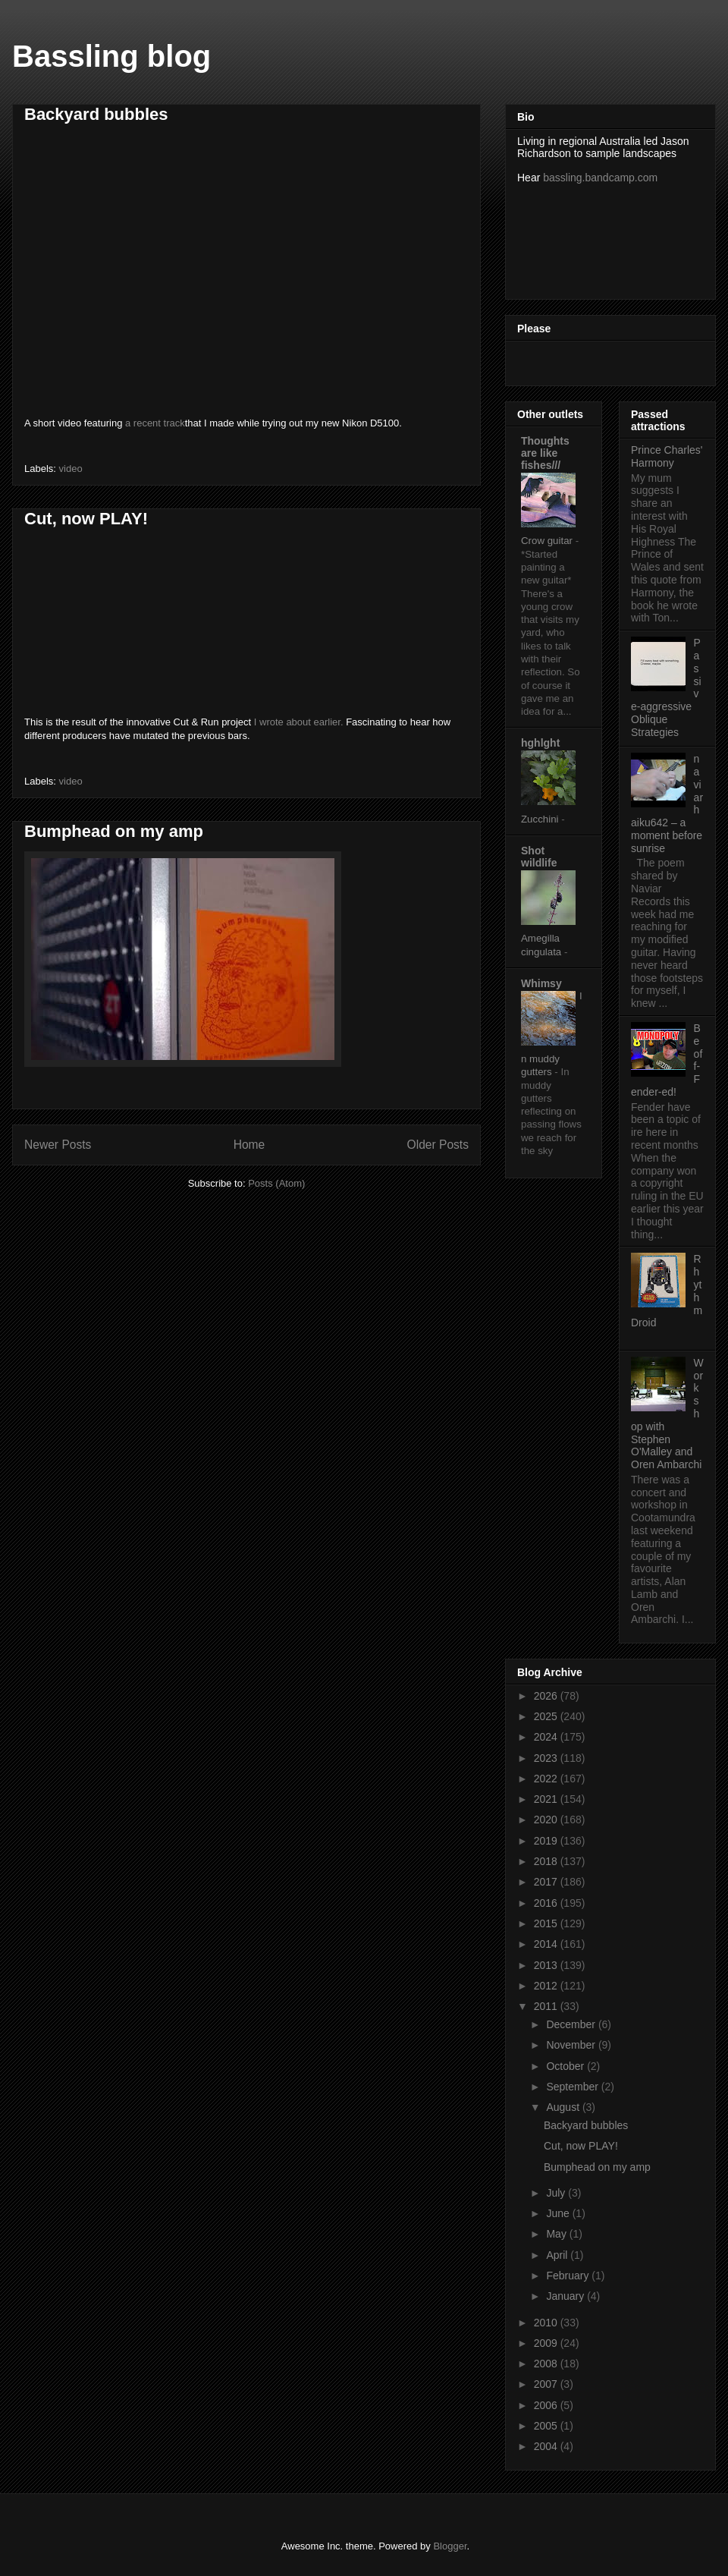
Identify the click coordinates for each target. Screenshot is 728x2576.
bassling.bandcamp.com (600, 177)
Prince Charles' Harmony (667, 456)
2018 (547, 1861)
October (566, 2066)
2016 (547, 1903)
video (71, 468)
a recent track (155, 423)
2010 (547, 2323)
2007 (547, 2384)
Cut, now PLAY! (86, 518)
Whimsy (541, 983)
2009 (547, 2343)
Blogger (449, 2546)
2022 (547, 1778)
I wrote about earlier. (300, 722)
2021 (547, 1799)
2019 (547, 1841)
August (564, 2107)
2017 (547, 1882)
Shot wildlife (539, 857)
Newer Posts (57, 1144)
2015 (547, 1923)
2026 (547, 1696)
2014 (547, 1944)
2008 (547, 2363)
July (557, 2193)
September (573, 2087)
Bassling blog (111, 56)
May (557, 2234)
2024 (547, 1737)
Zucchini (541, 819)
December (572, 2024)
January (566, 2296)
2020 (547, 1819)
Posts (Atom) (276, 1183)
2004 (547, 2446)
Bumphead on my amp (113, 831)
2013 (547, 1965)
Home (249, 1144)
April (558, 2255)
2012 (547, 1986)
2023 (547, 1758)
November (572, 2045)
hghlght (540, 743)
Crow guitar (548, 540)
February (569, 2275)
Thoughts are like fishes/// (545, 453)
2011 (547, 2006)
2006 (547, 2405)
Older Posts (438, 1144)
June (559, 2213)
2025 (547, 1716)
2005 (547, 2426)
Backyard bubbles (96, 114)
